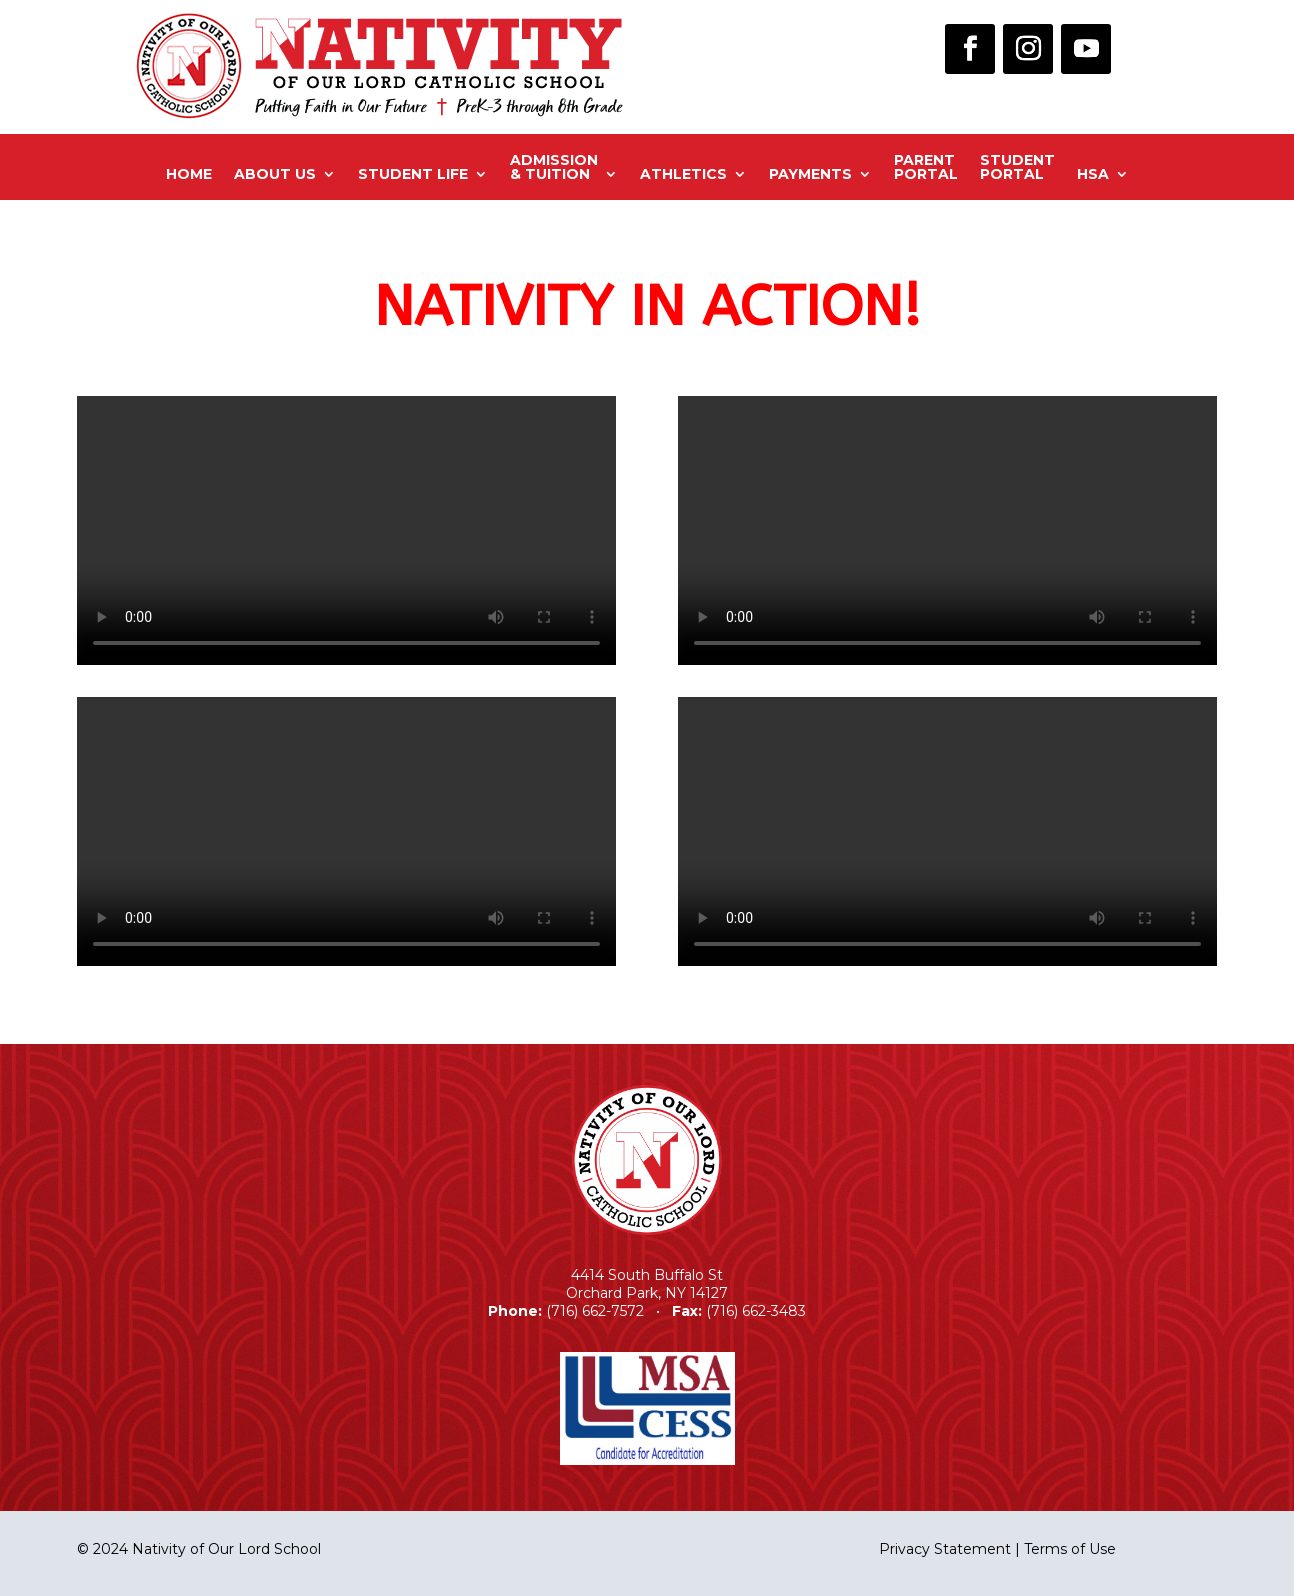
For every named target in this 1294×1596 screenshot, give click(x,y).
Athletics (683, 174)
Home (189, 174)
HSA (1093, 174)
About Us (275, 174)
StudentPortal (1017, 168)
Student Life (413, 174)
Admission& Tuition (554, 168)
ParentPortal (926, 168)
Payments (810, 174)
